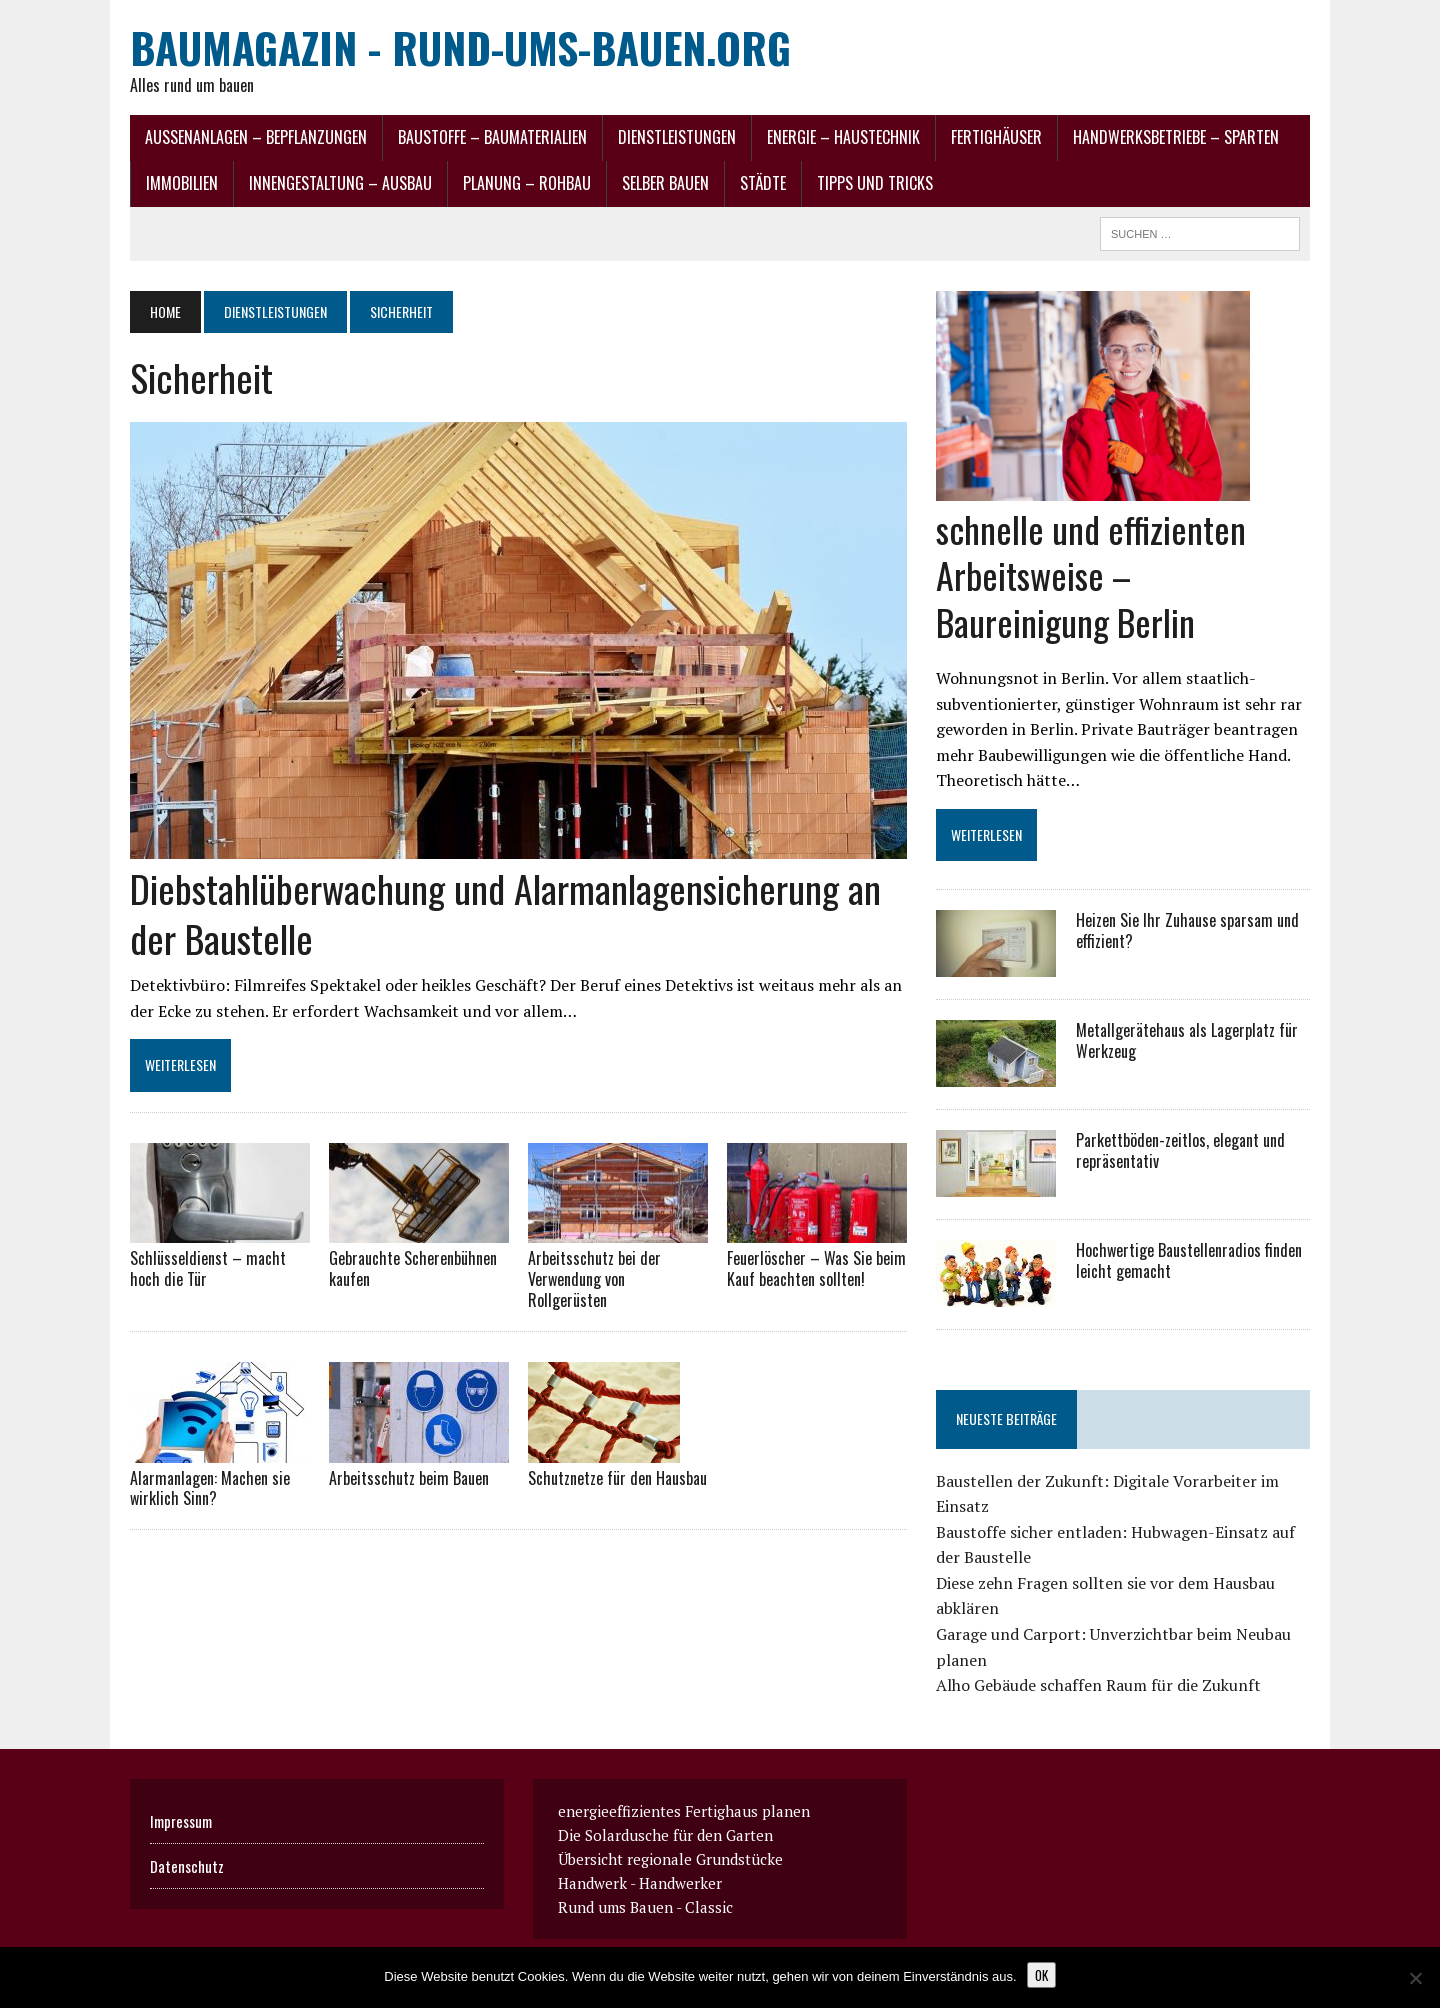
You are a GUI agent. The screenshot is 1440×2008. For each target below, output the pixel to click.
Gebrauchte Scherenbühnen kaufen (413, 1268)
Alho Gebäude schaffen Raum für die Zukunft (1098, 1685)
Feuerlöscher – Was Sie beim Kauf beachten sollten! (816, 1268)
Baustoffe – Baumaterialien (492, 137)
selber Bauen (665, 183)
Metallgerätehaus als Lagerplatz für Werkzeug (1187, 1040)
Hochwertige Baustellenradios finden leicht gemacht (1189, 1260)
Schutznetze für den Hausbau (617, 1478)
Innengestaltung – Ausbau (340, 183)
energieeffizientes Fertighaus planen (684, 1811)
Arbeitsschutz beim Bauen (409, 1478)
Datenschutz (187, 1866)
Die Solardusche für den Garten (665, 1835)
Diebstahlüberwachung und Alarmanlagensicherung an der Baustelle (505, 912)
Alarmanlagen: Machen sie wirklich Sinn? (210, 1488)
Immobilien (182, 183)
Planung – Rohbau (527, 183)
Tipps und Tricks (875, 183)
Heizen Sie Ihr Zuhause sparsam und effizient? (1187, 930)
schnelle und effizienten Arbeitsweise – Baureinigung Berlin (1091, 575)
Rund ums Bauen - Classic (645, 1907)
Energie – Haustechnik (843, 137)
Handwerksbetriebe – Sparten (1176, 137)
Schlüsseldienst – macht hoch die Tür (208, 1268)
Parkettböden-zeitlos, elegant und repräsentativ (1180, 1150)
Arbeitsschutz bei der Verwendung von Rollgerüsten (594, 1279)
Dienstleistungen (677, 137)
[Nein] (1415, 1978)
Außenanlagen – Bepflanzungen (256, 137)
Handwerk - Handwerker (640, 1883)
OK (1041, 1975)
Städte (763, 183)
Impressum (181, 1821)
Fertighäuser (996, 137)
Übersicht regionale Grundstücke (670, 1859)
